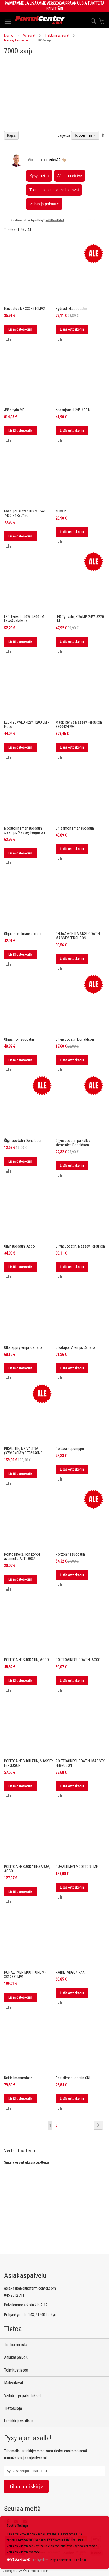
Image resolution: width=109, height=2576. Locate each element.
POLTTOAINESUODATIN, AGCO (26, 1660)
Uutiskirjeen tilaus (18, 2421)
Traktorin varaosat (57, 35)
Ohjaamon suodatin (19, 1039)
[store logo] (40, 20)
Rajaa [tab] (11, 135)
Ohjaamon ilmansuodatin (75, 828)
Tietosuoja (13, 2408)
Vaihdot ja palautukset (22, 2395)
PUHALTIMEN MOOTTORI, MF (77, 1867)
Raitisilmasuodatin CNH (73, 2078)
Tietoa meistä (15, 2344)
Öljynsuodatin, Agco (19, 1246)
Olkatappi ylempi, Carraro (23, 1347)
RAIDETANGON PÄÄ (70, 1972)
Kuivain (61, 511)
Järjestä (63, 135)
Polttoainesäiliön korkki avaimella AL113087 (22, 1556)
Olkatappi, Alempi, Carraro (75, 1347)
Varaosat (29, 35)
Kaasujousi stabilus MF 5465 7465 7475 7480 (25, 513)
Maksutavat (13, 2382)
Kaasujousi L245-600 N (73, 410)
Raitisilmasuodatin (18, 2078)
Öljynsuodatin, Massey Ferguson (80, 1246)
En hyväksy (40, 2560)
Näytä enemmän (61, 2560)
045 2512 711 (14, 2295)
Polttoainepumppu (70, 1449)
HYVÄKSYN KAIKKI (18, 2560)
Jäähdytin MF (14, 410)
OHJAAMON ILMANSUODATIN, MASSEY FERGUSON (78, 936)
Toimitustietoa (16, 2370)
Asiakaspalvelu (16, 2357)
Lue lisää (80, 2560)
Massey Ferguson (16, 40)
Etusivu (8, 35)
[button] (8, 339)
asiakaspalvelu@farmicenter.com (30, 2288)
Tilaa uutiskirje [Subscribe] (26, 2486)
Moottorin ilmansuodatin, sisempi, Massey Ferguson (24, 830)
